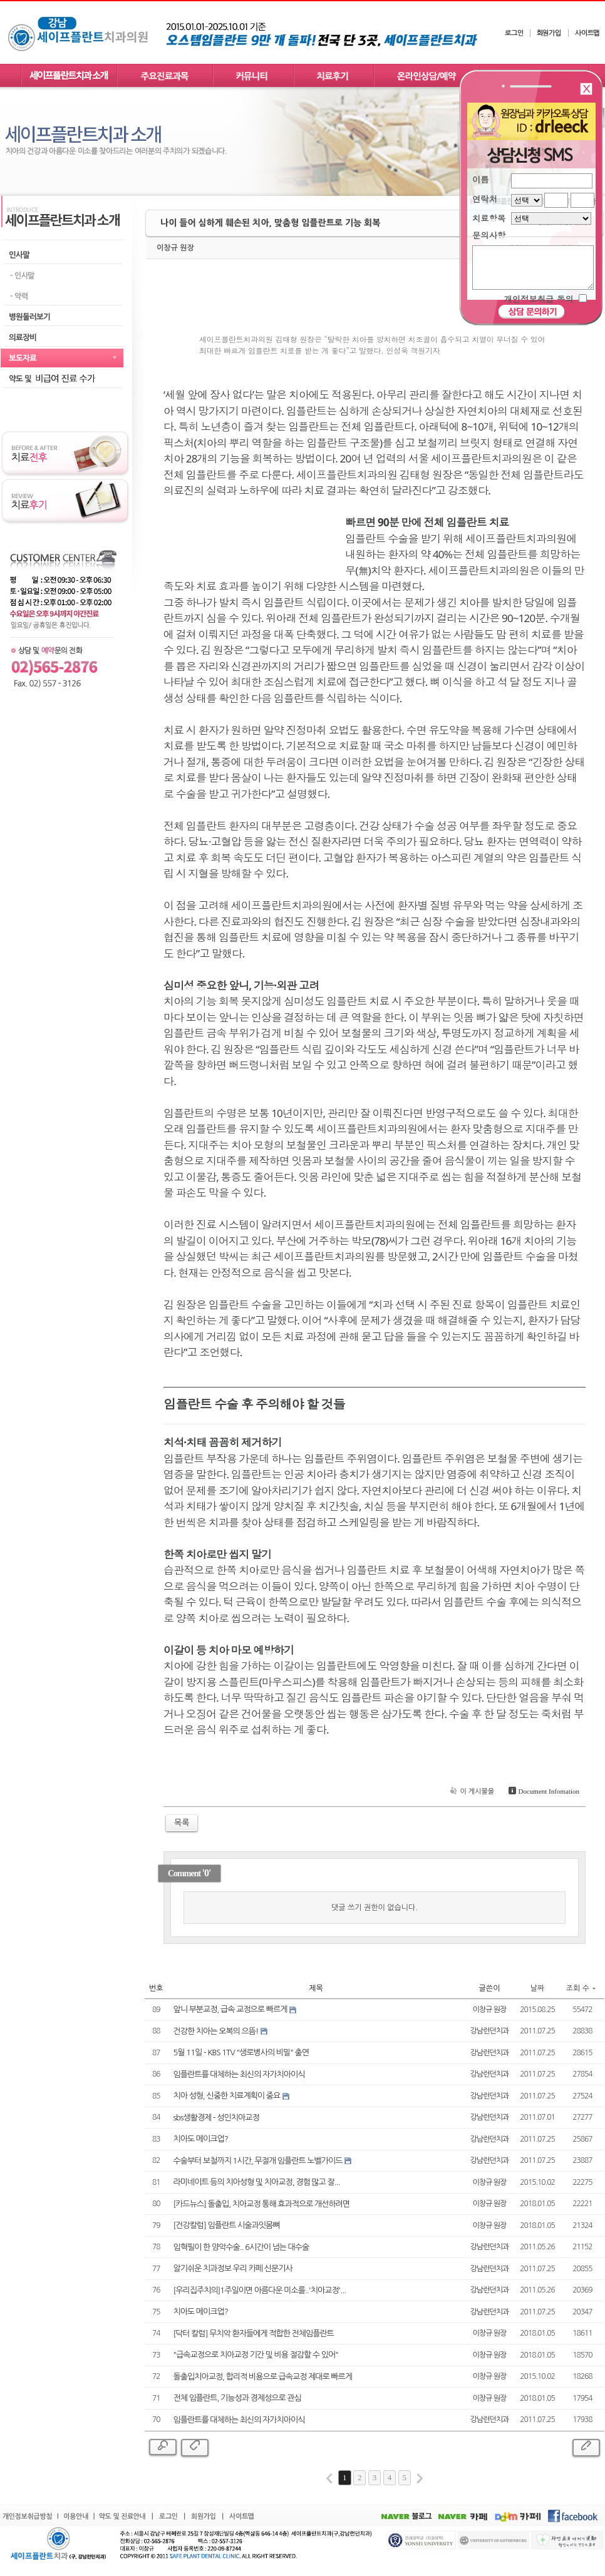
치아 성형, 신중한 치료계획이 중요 (227, 2096)
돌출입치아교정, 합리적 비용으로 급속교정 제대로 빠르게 (262, 2377)
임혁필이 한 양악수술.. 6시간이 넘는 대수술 (241, 2247)
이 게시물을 (470, 1791)
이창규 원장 (175, 248)
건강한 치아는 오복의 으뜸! (216, 2031)
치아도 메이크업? (200, 2139)
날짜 (537, 1988)
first (329, 2478)
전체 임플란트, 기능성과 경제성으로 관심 (237, 2398)
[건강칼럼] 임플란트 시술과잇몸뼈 (226, 2225)
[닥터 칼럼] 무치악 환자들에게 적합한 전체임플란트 (253, 2333)
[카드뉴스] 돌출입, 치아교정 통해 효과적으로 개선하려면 (261, 2204)
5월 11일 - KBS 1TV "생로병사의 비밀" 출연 (241, 2052)
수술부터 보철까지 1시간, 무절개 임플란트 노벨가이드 (258, 2161)
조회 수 (581, 1988)
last (420, 2478)
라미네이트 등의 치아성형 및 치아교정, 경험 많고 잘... (256, 2182)
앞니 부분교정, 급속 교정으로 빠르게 (230, 2009)
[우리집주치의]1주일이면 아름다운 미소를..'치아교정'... (259, 2290)
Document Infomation (542, 1791)
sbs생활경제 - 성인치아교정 (216, 2117)
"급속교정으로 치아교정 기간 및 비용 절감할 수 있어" (255, 2355)
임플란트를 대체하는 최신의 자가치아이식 (239, 2074)
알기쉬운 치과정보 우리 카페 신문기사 (232, 2268)
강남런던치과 (489, 2031)
